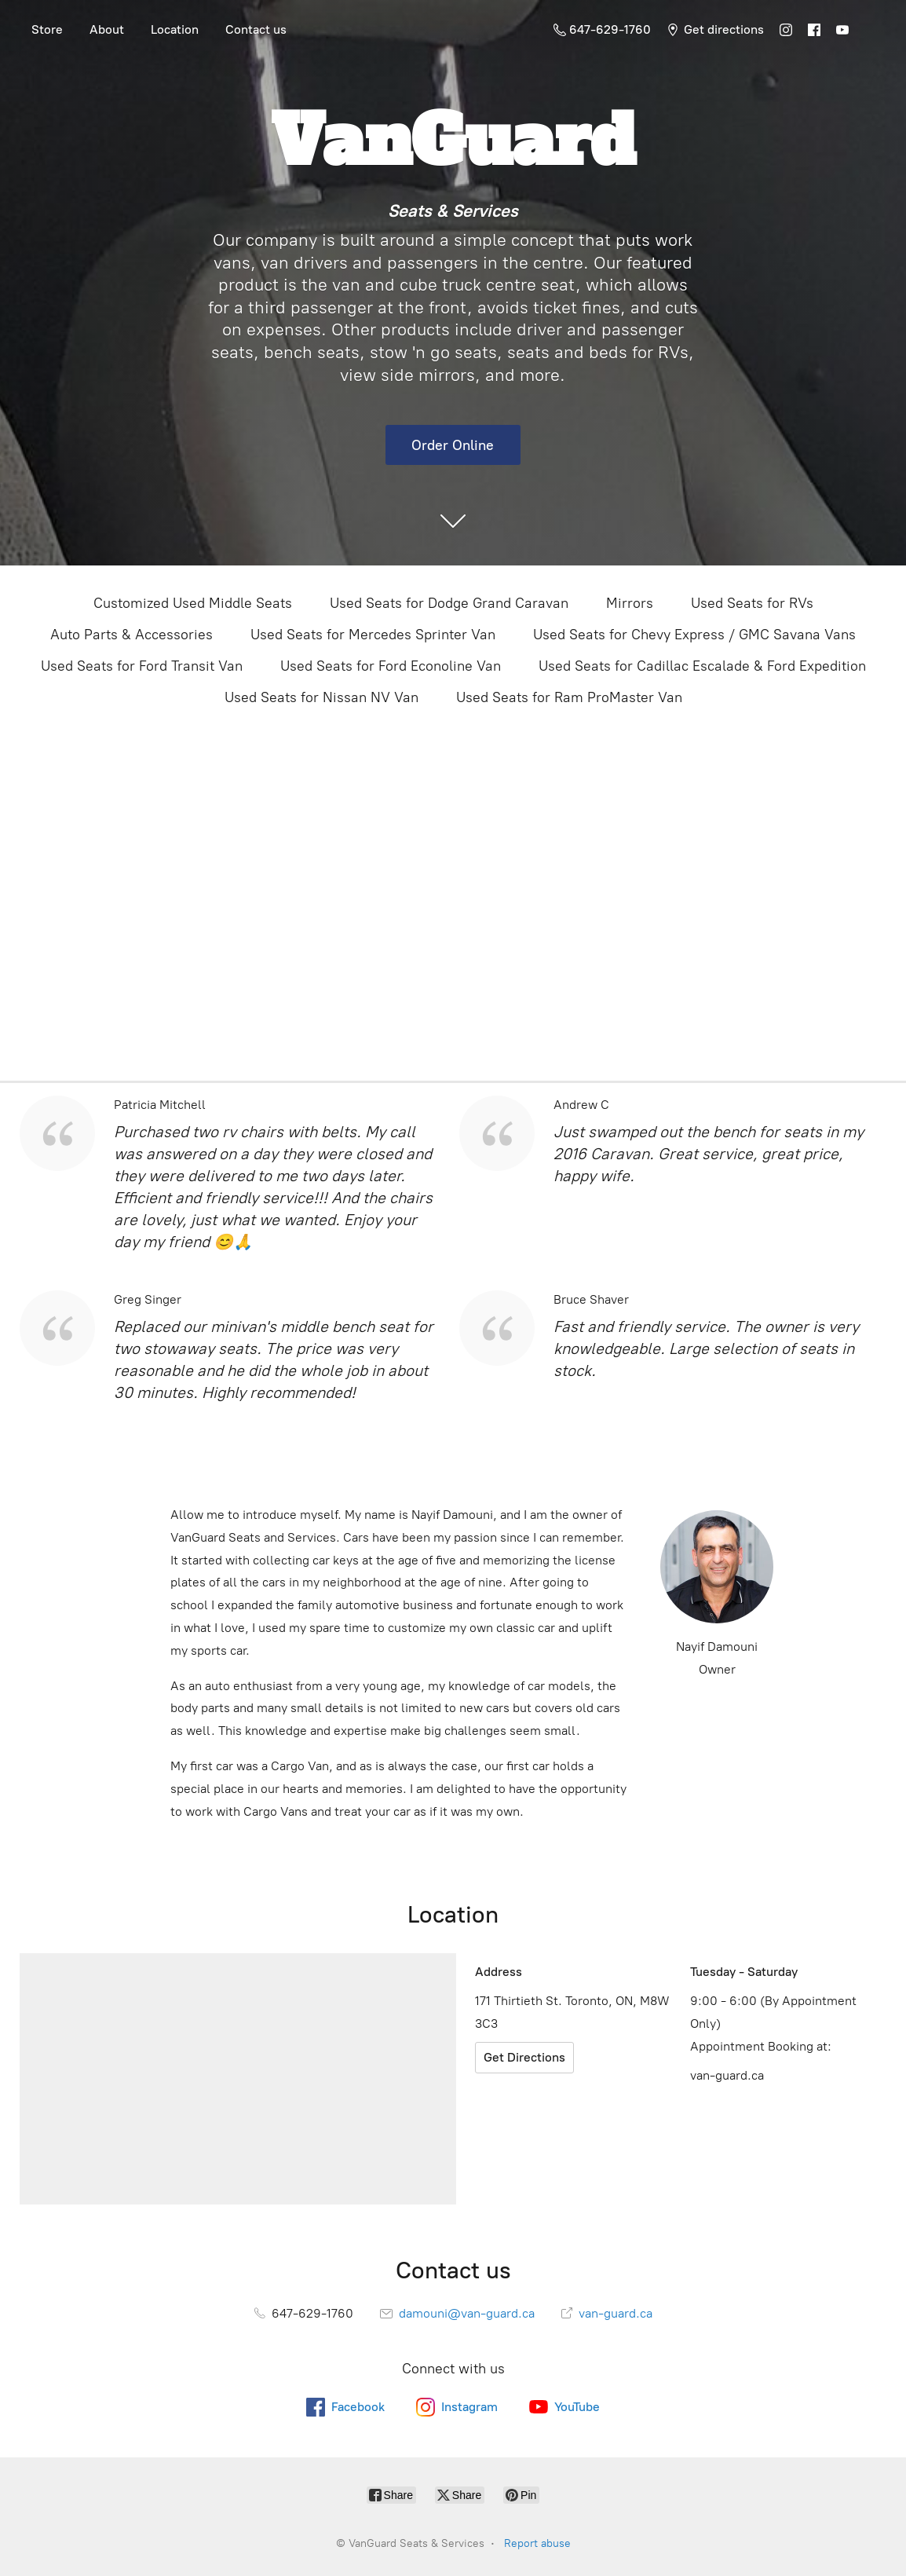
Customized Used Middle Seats (192, 603)
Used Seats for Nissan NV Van (321, 697)
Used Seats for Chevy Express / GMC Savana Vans (694, 634)
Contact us (256, 29)
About (107, 29)
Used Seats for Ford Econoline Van (390, 666)
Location (175, 29)
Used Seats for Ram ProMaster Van (569, 697)
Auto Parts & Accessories (131, 634)
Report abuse (537, 2543)
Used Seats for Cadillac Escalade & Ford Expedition (702, 666)
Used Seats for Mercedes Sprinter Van (372, 634)
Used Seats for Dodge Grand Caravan (449, 603)
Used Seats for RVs (752, 603)
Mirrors (629, 603)
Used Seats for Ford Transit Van (142, 666)
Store (47, 29)
